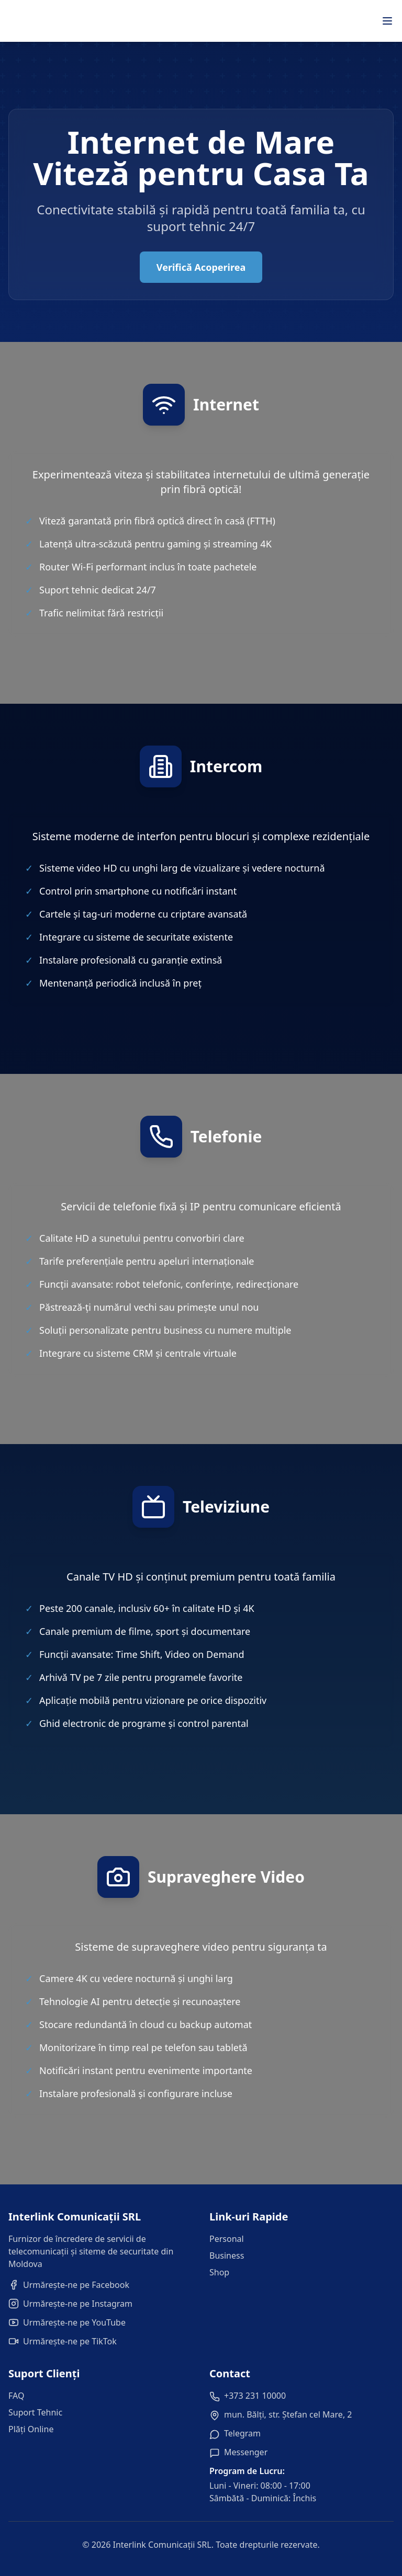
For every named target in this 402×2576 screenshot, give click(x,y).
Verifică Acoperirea (201, 267)
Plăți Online (30, 2429)
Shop (219, 2272)
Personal (226, 2239)
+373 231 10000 (255, 2395)
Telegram (242, 2433)
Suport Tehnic (35, 2412)
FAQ (16, 2395)
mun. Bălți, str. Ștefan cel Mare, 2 (288, 2414)
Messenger (245, 2452)
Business (226, 2255)
